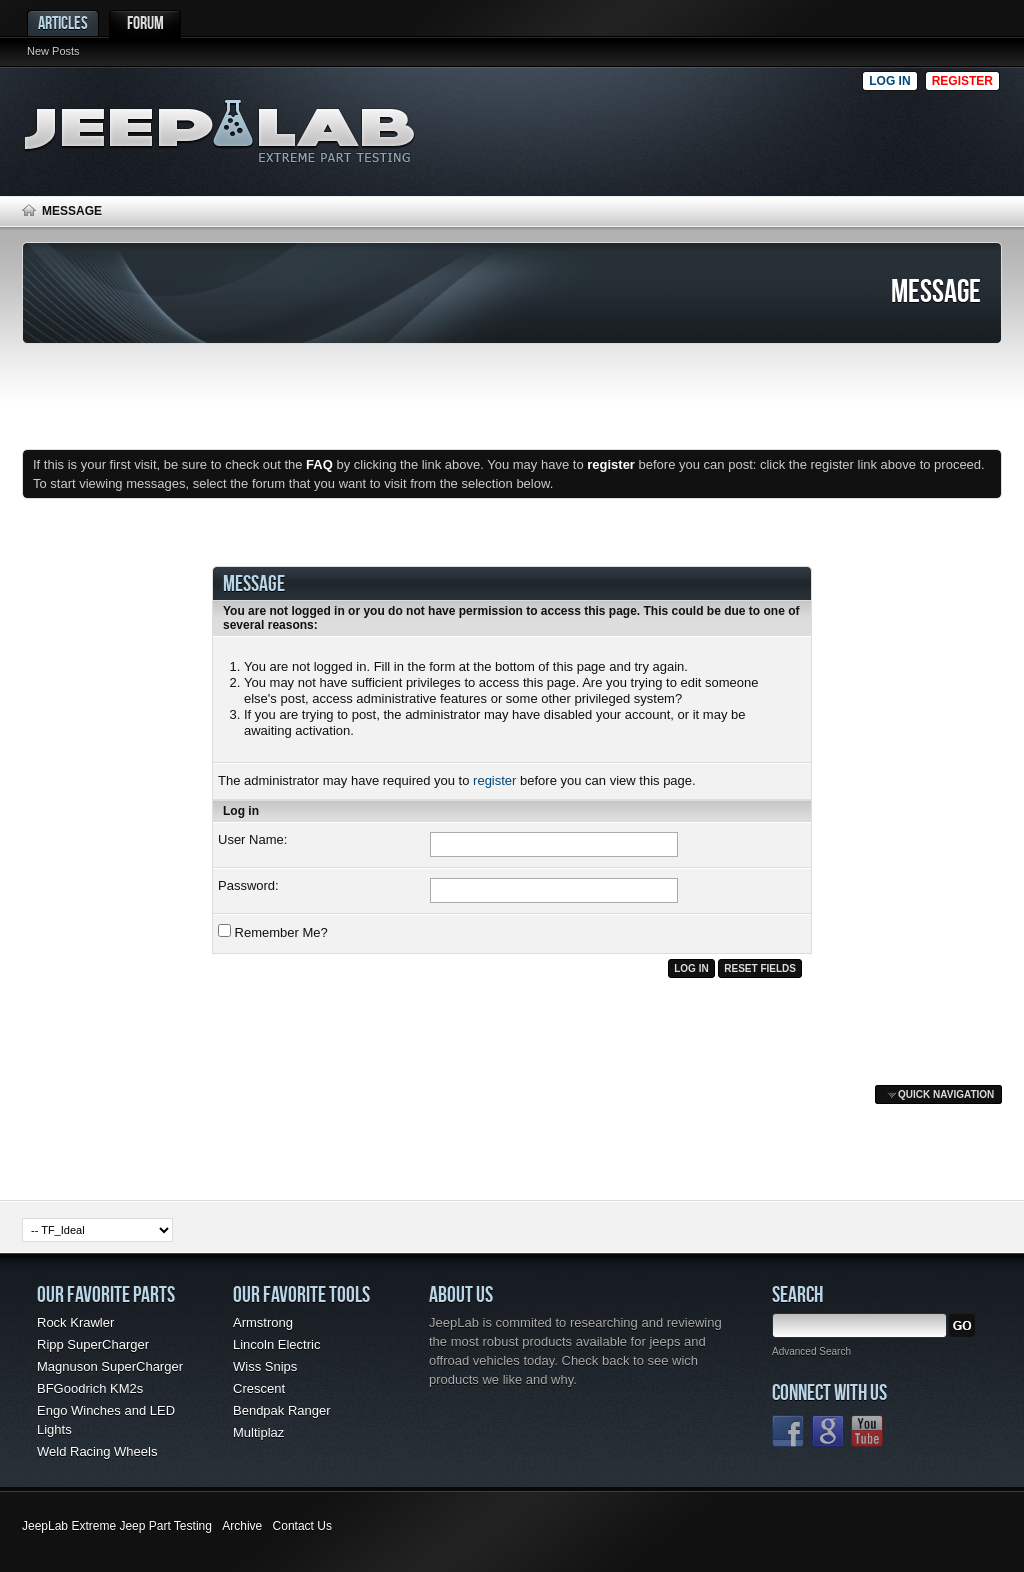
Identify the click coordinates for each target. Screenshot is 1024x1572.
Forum (145, 22)
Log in (889, 81)
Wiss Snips (265, 1366)
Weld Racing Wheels (97, 1451)
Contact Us (302, 1526)
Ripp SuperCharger (93, 1344)
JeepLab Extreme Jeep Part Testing (117, 1526)
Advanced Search (811, 1351)
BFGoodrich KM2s (90, 1388)
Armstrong (263, 1322)
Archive (242, 1526)
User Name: (252, 839)
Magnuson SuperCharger (110, 1366)
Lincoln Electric (276, 1344)
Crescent (259, 1388)
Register (962, 81)
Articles (63, 22)
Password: (248, 885)
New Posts (53, 51)
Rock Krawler (75, 1322)
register (494, 780)
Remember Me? (273, 932)
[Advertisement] (651, 126)
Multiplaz (258, 1432)
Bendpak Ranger (282, 1410)
